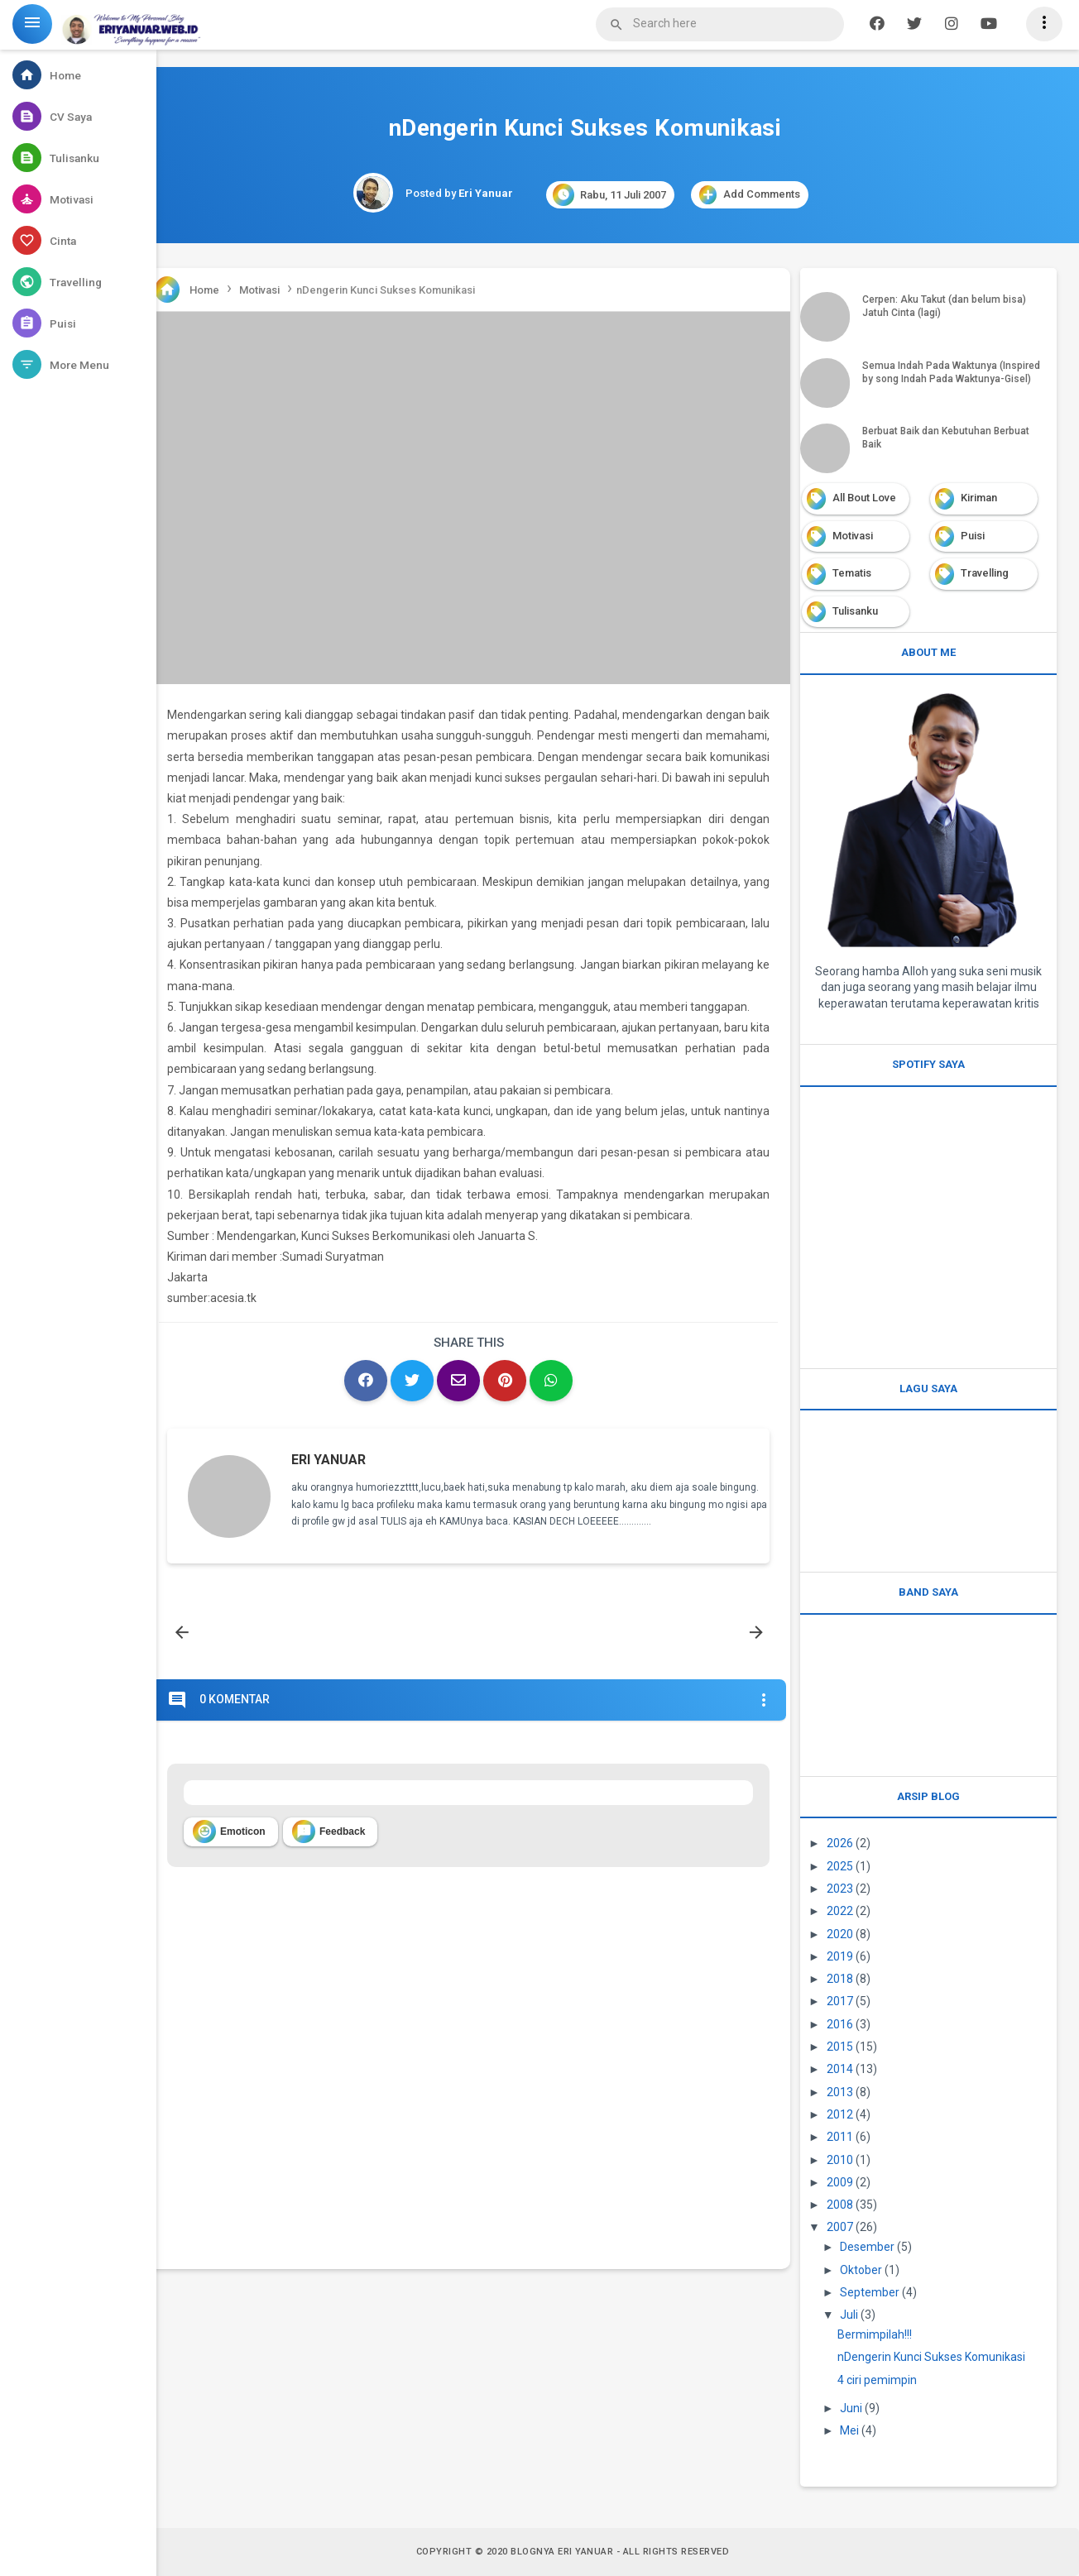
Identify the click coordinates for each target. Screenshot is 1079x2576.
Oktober (861, 2270)
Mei (849, 2430)
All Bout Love (864, 497)
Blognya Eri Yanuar (562, 2551)
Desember (867, 2246)
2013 (840, 2092)
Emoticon (229, 1831)
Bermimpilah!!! (874, 2334)
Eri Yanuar (328, 1460)
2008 (840, 2204)
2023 (840, 1888)
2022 (840, 1911)
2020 (840, 1934)
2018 (840, 1978)
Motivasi (852, 535)
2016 (840, 2024)
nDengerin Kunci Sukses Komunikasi (931, 2356)
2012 (840, 2114)
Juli (849, 2314)
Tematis (851, 573)
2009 (840, 2182)
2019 (840, 1956)
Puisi (973, 535)
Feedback (328, 1831)
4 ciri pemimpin (877, 2380)
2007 (840, 2227)
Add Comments (749, 194)
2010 (840, 2160)
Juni (851, 2408)
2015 (840, 2046)
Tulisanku (855, 611)
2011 (840, 2136)
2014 (840, 2069)
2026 (840, 1843)
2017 (840, 2001)
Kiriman (979, 497)
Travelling (985, 573)
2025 (840, 1866)
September (869, 2292)
